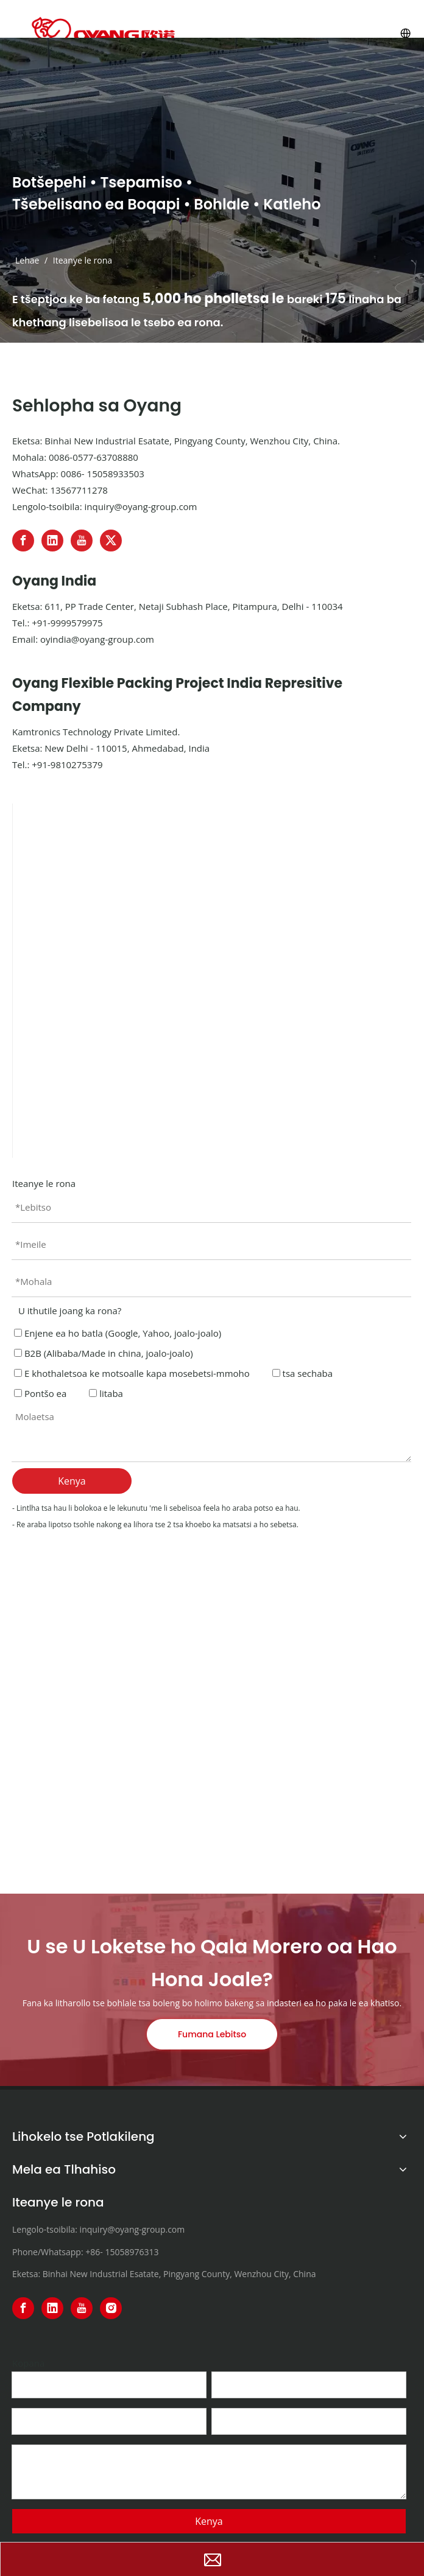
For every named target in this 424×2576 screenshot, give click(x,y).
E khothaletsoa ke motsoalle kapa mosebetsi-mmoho (132, 1373)
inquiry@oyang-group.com (140, 506)
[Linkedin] (52, 540)
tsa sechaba (302, 1373)
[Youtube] (82, 540)
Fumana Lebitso (212, 2034)
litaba (106, 1393)
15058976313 (131, 2252)
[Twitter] (111, 540)
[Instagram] (111, 2308)
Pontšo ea (40, 1393)
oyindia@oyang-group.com (97, 639)
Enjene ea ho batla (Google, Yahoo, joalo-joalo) (117, 1333)
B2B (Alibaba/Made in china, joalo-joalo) (103, 1353)
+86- (94, 2252)
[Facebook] (23, 540)
